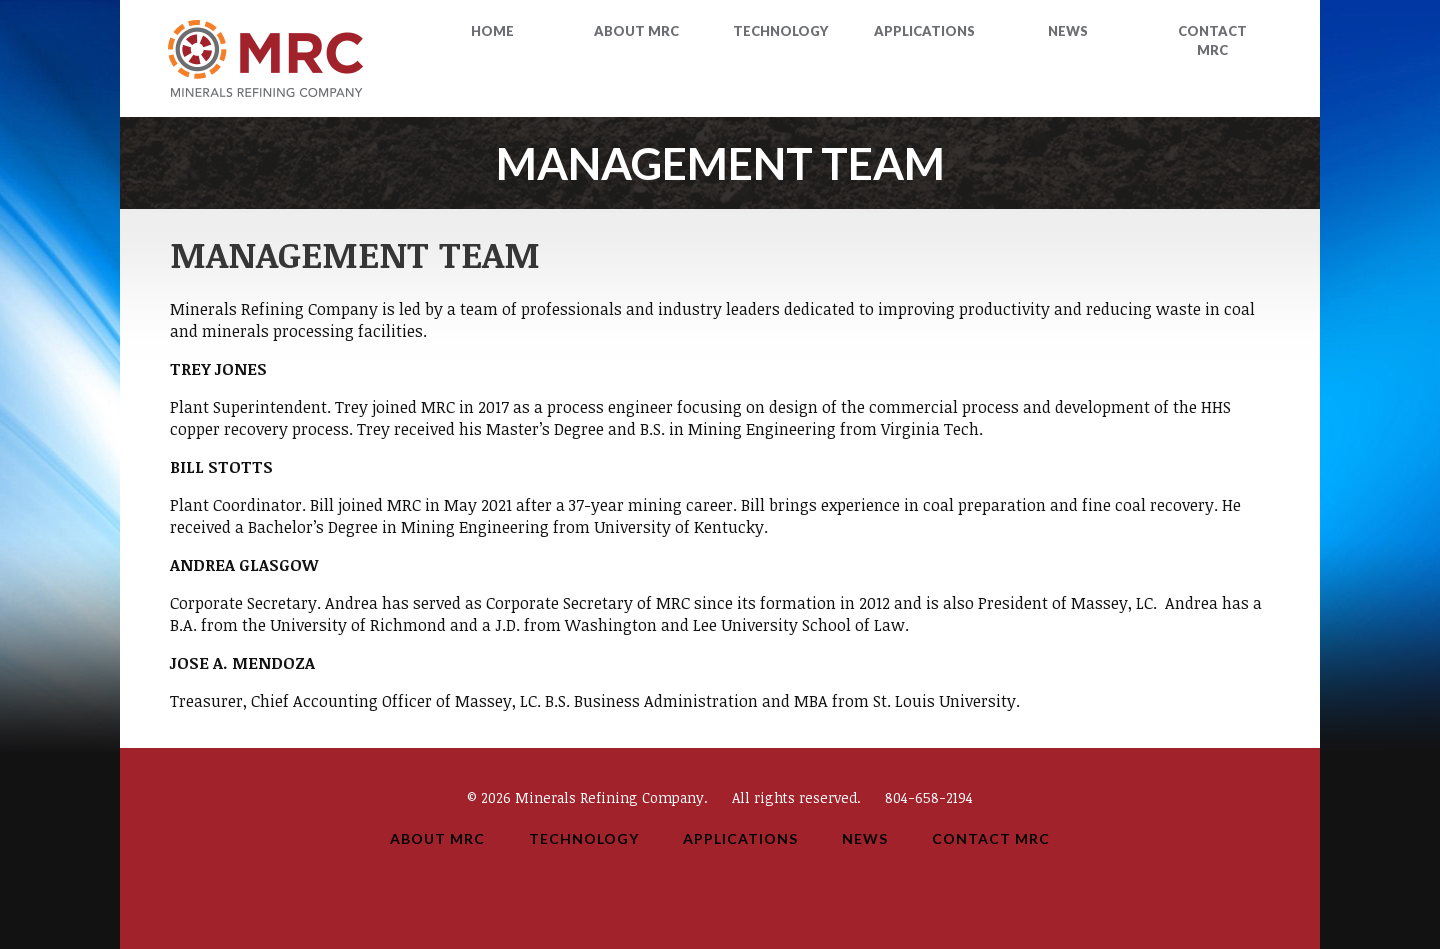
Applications (924, 31)
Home (492, 31)
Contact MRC (991, 838)
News (1068, 31)
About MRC (636, 31)
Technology (780, 31)
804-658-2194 (929, 797)
